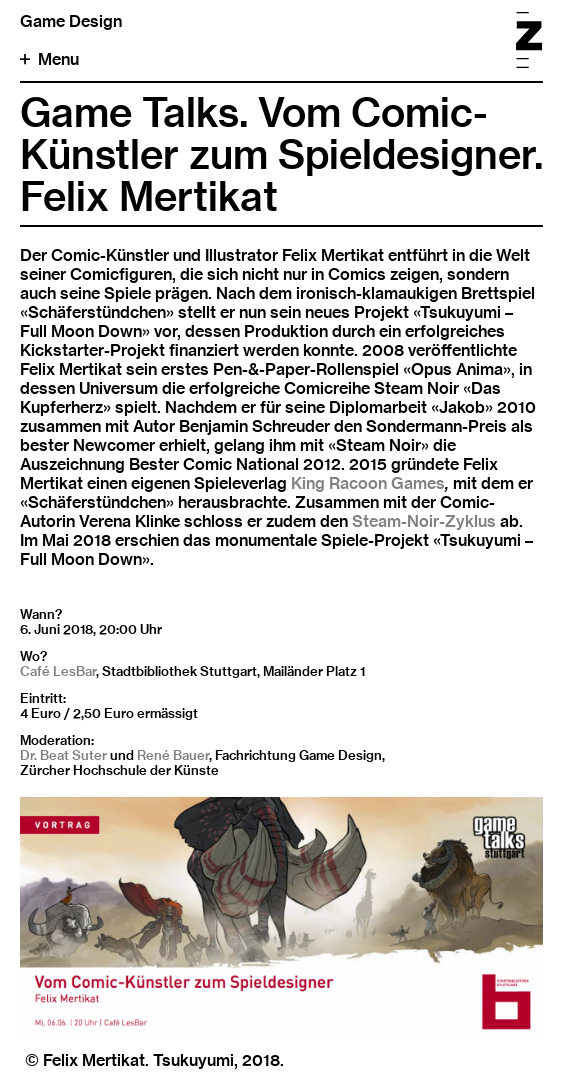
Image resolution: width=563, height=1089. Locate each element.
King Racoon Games (368, 483)
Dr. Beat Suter (63, 755)
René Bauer (173, 755)
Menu (49, 59)
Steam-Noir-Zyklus (424, 521)
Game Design (71, 21)
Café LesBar (58, 671)
